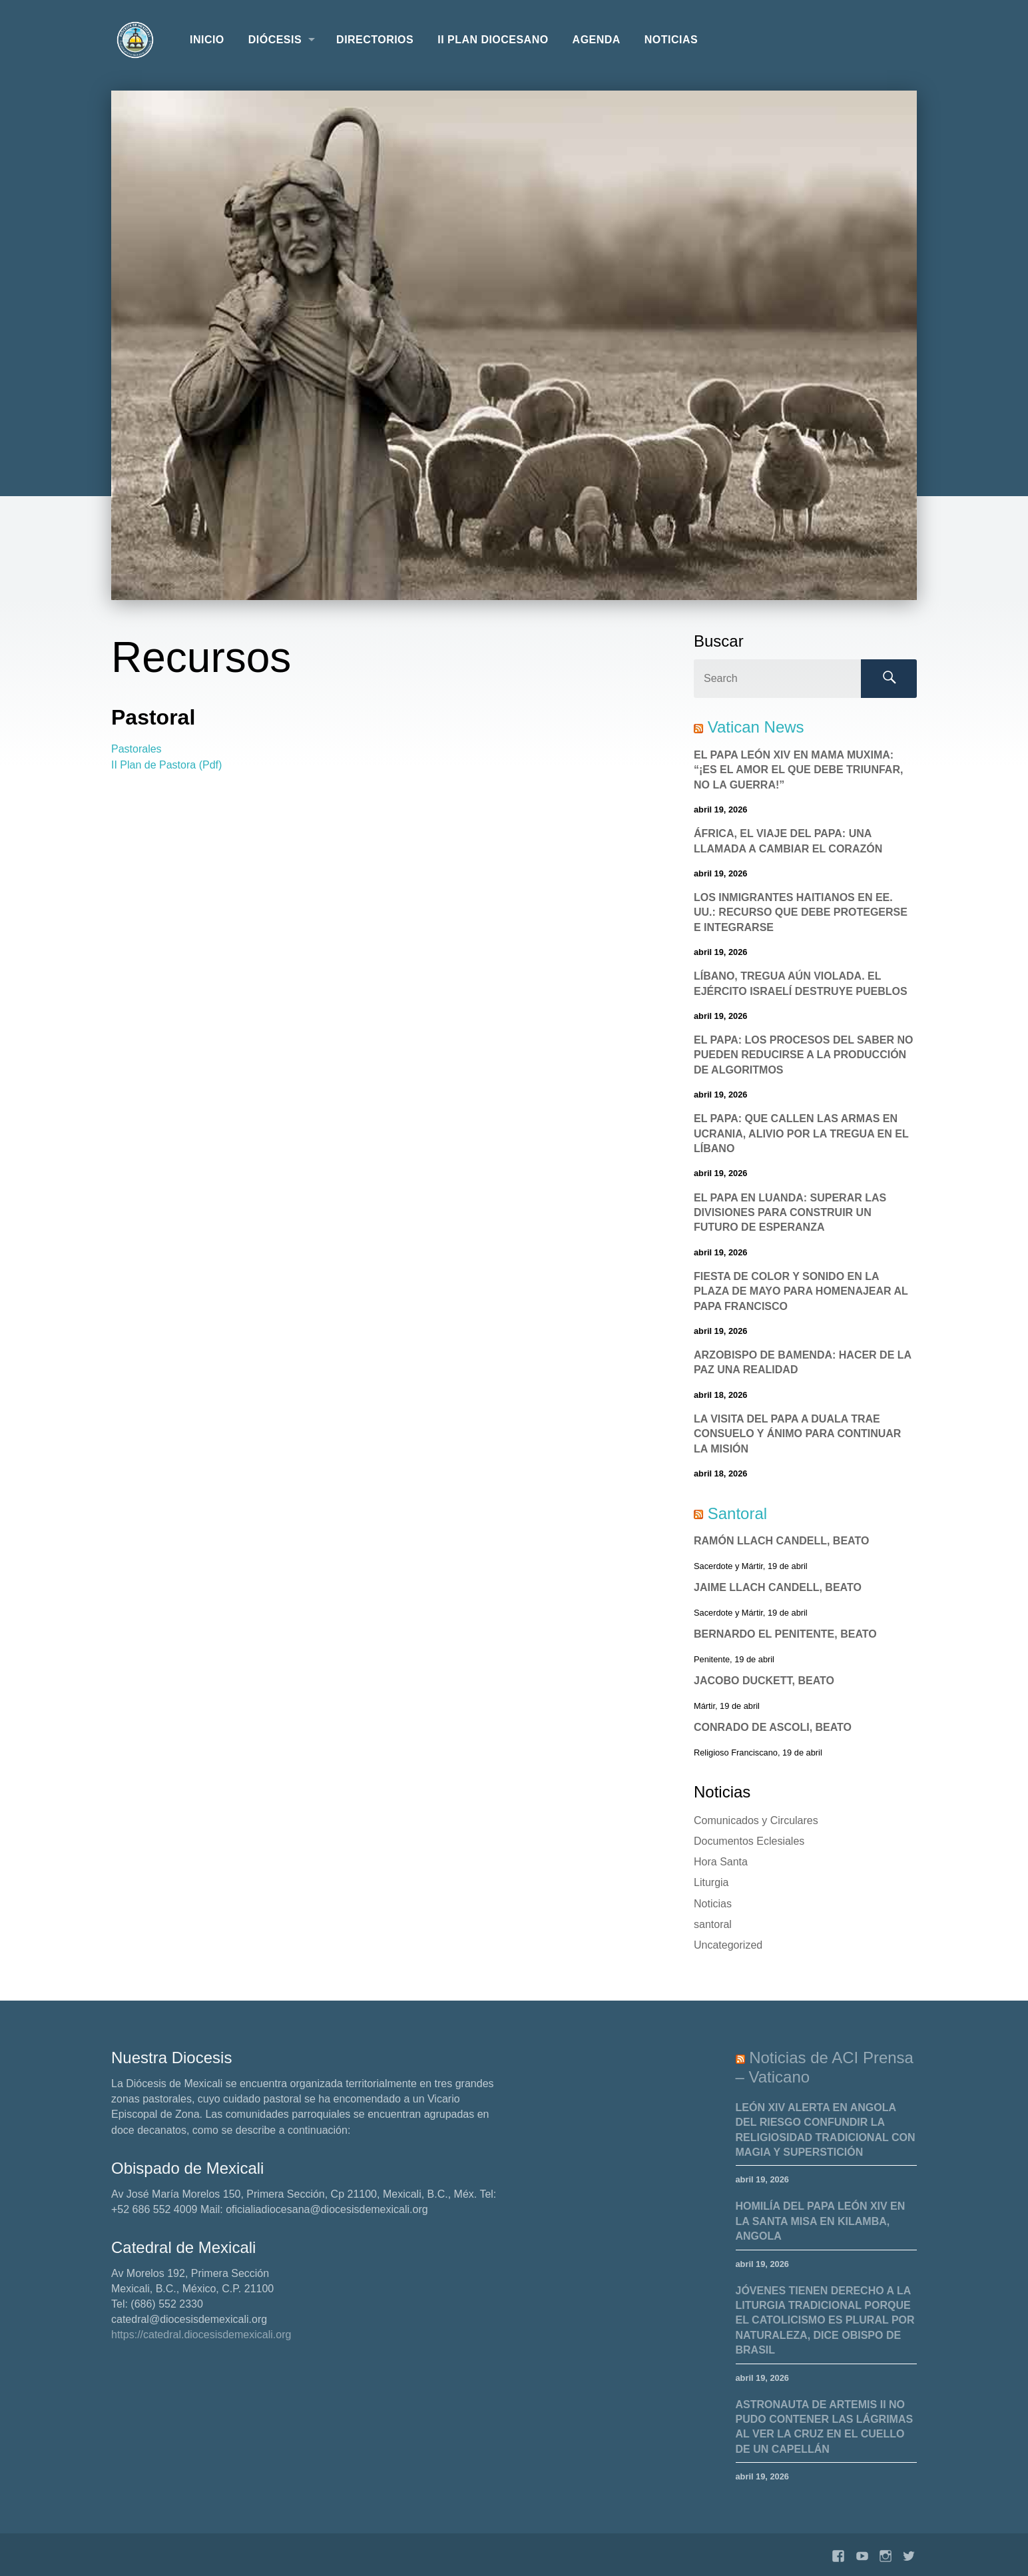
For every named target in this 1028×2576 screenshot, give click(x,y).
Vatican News (756, 727)
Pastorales (136, 749)
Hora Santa (721, 1861)
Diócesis (275, 39)
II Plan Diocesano (492, 39)
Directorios (374, 39)
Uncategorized (728, 1945)
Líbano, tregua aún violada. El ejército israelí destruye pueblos (800, 983)
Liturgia (711, 1882)
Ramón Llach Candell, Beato (781, 1540)
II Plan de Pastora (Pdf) (166, 765)
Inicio (207, 39)
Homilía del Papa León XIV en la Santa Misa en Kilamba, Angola (820, 2221)
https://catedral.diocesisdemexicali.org (201, 2334)
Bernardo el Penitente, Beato (785, 1634)
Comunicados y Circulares (756, 1820)
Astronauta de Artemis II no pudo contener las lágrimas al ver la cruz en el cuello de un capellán (824, 2427)
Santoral (737, 1513)
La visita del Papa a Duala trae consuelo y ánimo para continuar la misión (797, 1433)
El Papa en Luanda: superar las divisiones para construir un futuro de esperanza (790, 1212)
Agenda (597, 39)
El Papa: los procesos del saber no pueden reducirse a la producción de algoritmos (803, 1055)
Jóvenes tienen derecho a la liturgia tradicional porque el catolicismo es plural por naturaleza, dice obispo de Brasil (825, 2320)
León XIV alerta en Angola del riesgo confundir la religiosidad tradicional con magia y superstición (825, 2130)
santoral (713, 1924)
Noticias (671, 39)
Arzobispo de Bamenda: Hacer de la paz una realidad (802, 1362)
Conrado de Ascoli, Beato (773, 1727)
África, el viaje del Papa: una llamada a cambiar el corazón (788, 841)
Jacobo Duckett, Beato (764, 1680)
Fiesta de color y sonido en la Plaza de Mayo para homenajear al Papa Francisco (801, 1291)
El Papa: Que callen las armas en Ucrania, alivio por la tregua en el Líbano (801, 1133)
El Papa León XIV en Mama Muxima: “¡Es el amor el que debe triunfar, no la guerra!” (798, 770)
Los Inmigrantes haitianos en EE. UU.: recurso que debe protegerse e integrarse (800, 912)
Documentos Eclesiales (749, 1841)
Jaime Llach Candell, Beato (778, 1587)
